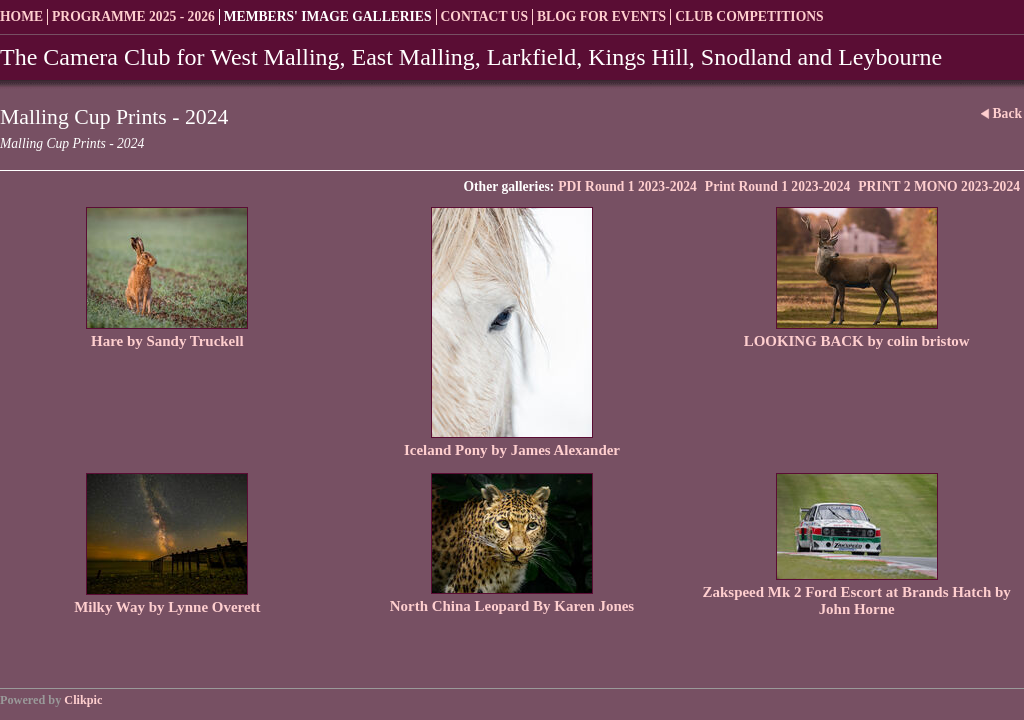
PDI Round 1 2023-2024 (627, 186)
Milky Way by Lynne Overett (167, 607)
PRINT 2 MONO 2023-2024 (939, 186)
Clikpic (83, 700)
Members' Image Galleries (328, 16)
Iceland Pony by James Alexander (512, 450)
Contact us (485, 16)
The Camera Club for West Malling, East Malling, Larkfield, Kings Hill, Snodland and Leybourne (471, 57)
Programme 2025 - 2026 (133, 16)
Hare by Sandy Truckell (167, 341)
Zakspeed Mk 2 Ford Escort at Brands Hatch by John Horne (857, 600)
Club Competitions (749, 16)
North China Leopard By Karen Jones (512, 606)
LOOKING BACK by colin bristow (857, 341)
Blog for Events (601, 16)
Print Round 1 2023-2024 (777, 186)
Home (21, 16)
